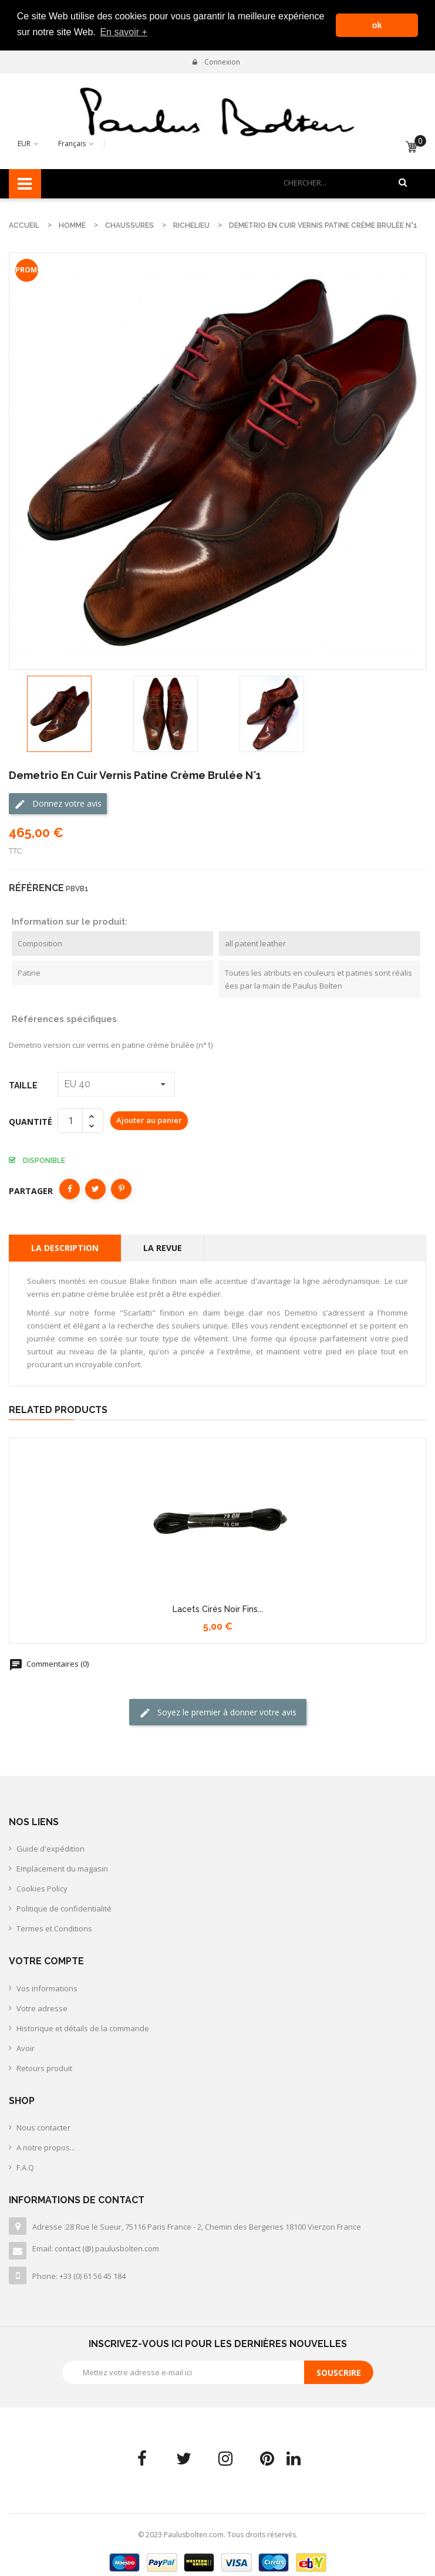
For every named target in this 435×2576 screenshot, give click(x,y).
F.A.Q (25, 2166)
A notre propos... (45, 2146)
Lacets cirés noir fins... (218, 1608)
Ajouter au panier (149, 1119)
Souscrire (338, 2370)
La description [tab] (65, 1246)
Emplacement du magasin (62, 1867)
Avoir (25, 2046)
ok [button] (377, 25)
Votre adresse (42, 2006)
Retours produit (44, 2066)
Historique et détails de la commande (82, 2026)
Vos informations (46, 1986)
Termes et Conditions (54, 1927)
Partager (69, 1187)
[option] (59, 713)
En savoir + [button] (123, 32)
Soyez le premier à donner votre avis (217, 1711)
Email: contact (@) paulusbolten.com (95, 2246)
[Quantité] (70, 1119)
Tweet (95, 1187)
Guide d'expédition (50, 1847)
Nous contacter (43, 2126)
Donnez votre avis (58, 802)
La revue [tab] (162, 1246)
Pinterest (121, 1187)
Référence (36, 886)
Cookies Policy (42, 1887)
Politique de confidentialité (64, 1907)
